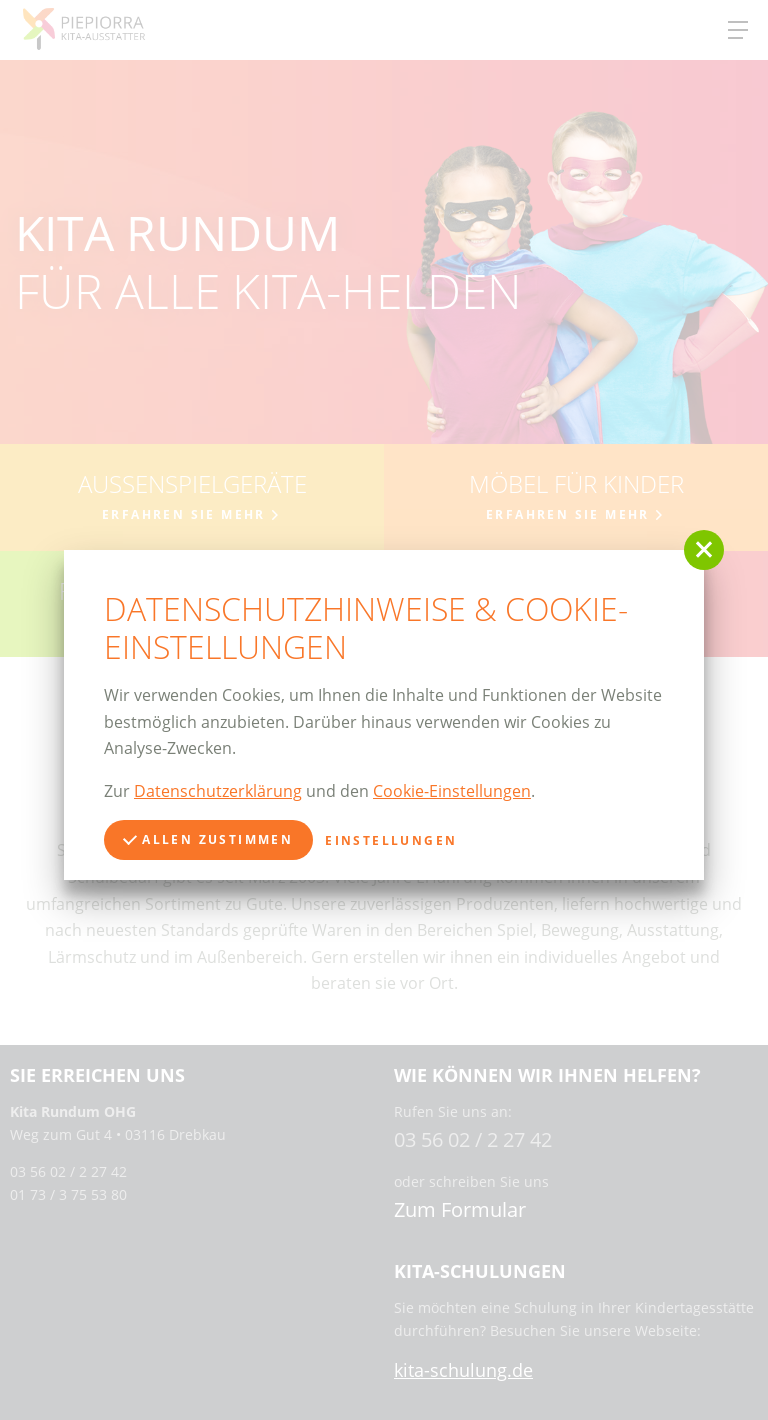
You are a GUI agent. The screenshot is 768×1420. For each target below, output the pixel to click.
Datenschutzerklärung (218, 791)
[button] (704, 550)
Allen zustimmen (208, 839)
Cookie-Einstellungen (452, 791)
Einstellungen (391, 840)
